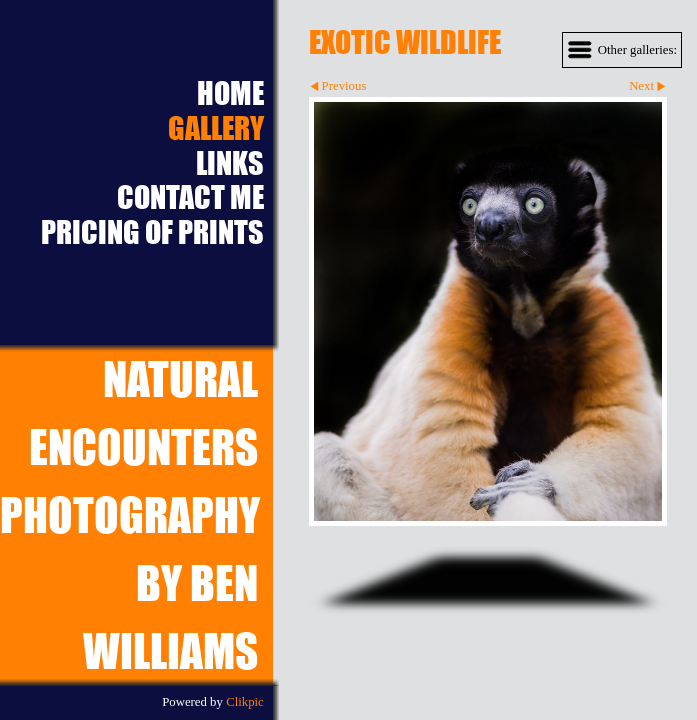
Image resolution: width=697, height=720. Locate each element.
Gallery (216, 128)
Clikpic (245, 702)
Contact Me (190, 197)
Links (230, 163)
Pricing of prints (152, 232)
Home (230, 93)
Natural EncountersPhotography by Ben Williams (130, 515)
